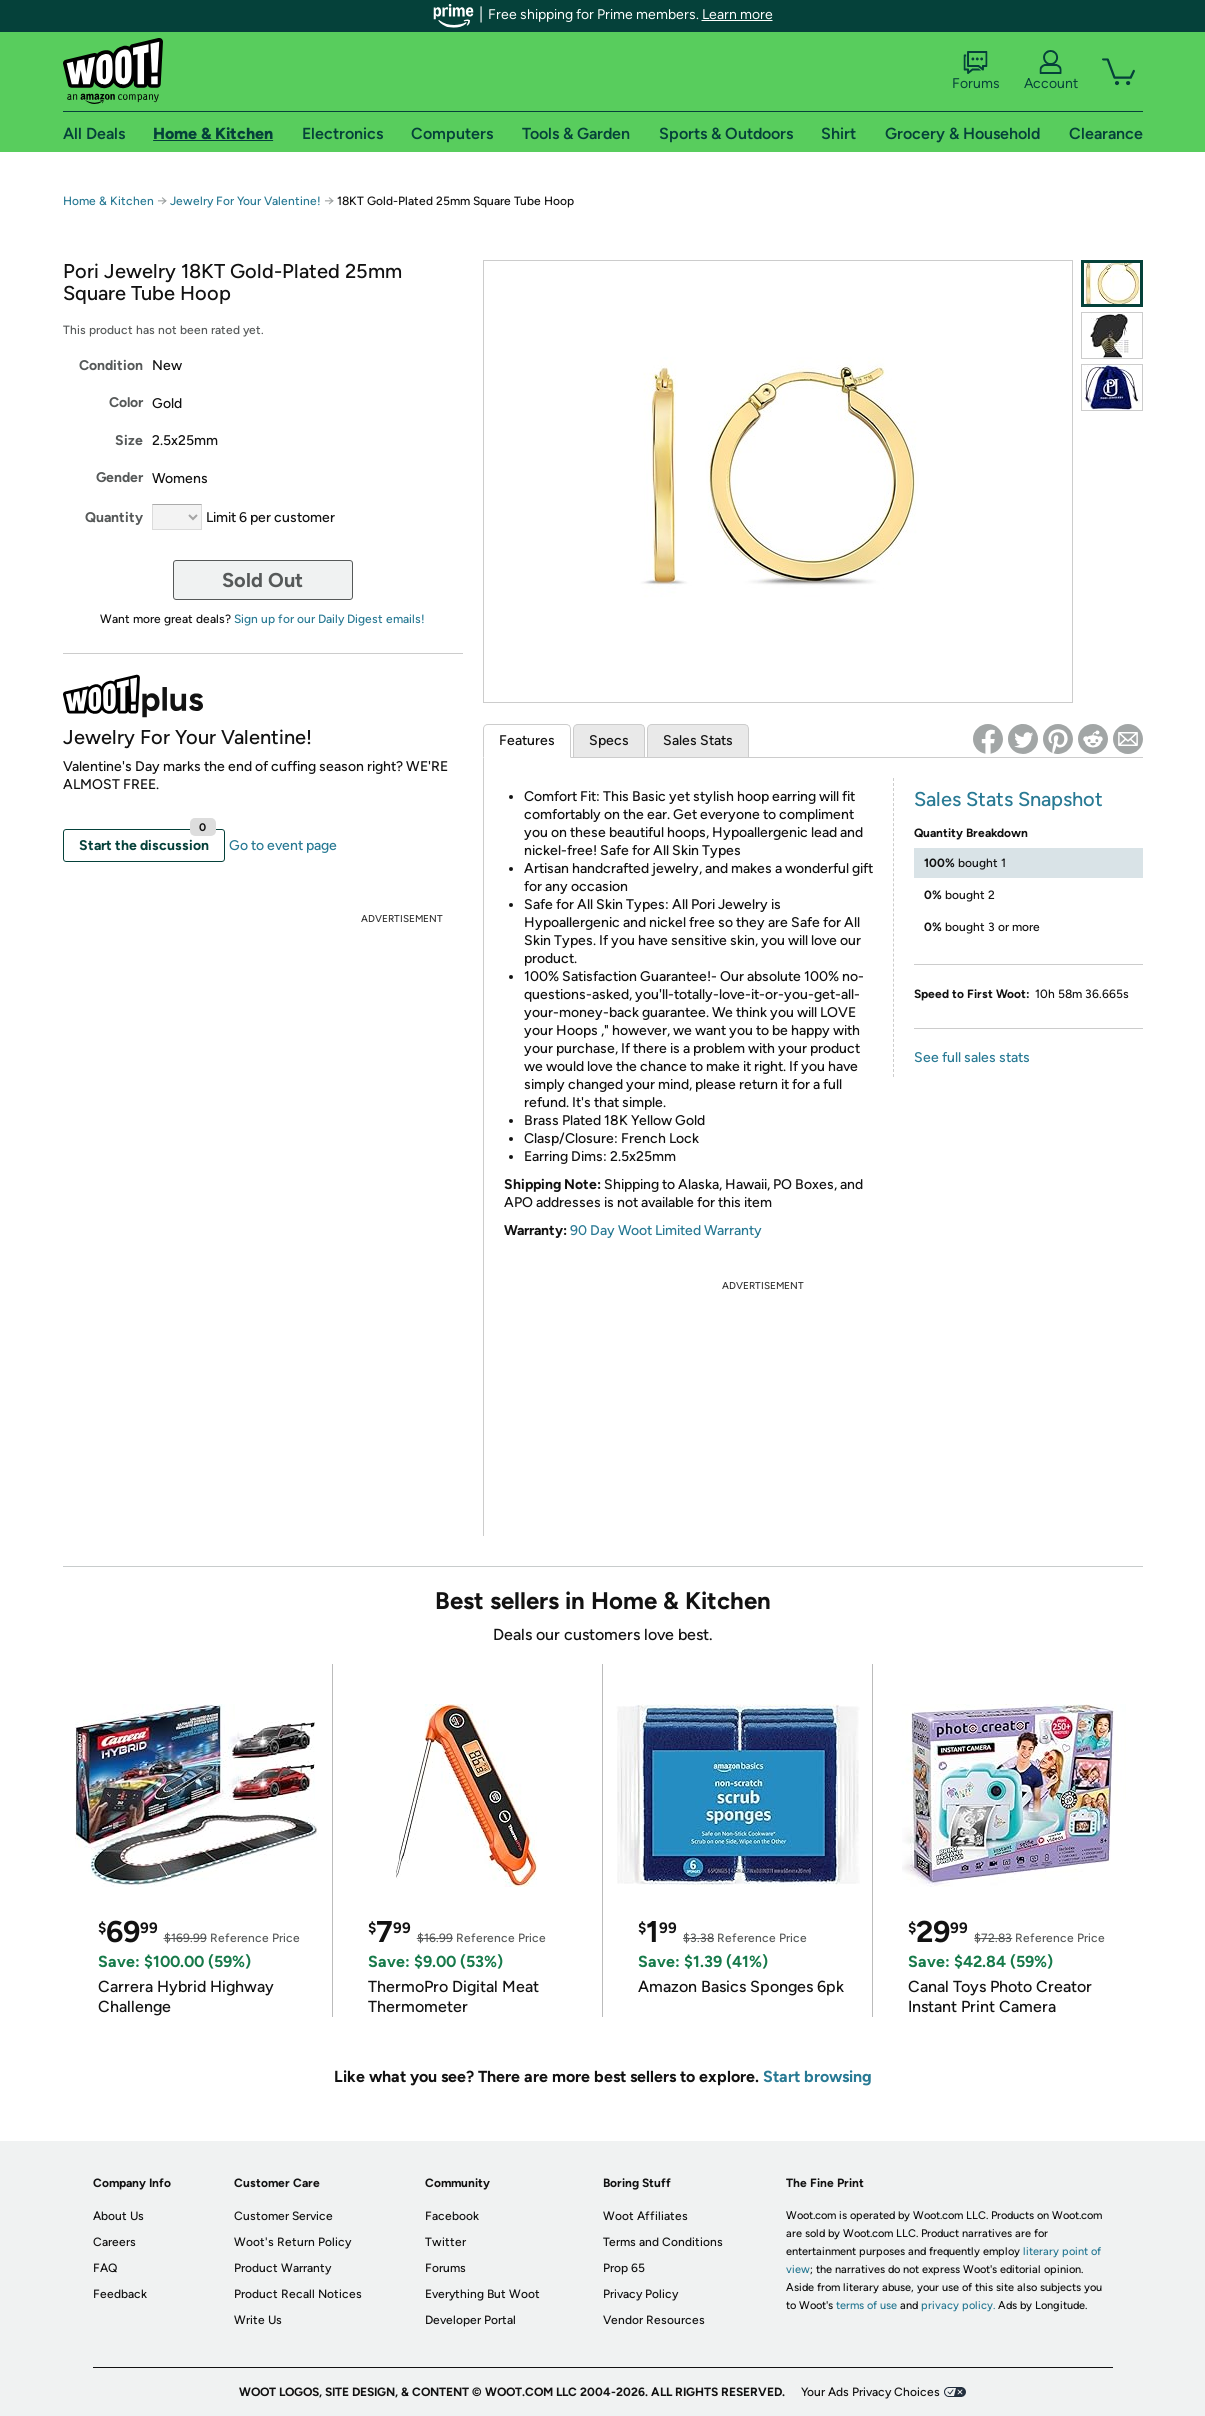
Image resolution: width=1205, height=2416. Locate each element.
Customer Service (283, 2216)
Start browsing (817, 2076)
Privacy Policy (640, 2294)
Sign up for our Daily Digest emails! (329, 619)
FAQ (105, 2268)
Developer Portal (470, 2320)
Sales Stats (698, 740)
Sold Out (262, 580)
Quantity (114, 517)
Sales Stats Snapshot (1008, 799)
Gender (119, 477)
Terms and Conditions (663, 2242)
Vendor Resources (654, 2320)
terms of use (866, 2305)
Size (129, 440)
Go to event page (283, 845)
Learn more (737, 14)
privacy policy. (958, 2305)
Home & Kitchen (108, 201)
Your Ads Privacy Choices (870, 2392)
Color (126, 402)
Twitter (445, 2242)
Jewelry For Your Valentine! (245, 201)
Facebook (452, 2216)
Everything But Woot (482, 2294)
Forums (976, 71)
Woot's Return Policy (292, 2242)
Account (1051, 71)
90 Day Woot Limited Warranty (666, 1230)
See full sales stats (972, 1057)
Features (527, 740)
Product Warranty (282, 2268)
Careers (114, 2242)
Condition (111, 365)
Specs (609, 740)
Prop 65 (624, 2268)
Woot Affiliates (645, 2216)
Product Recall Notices (298, 2294)
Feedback (120, 2294)
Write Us (258, 2320)
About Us (118, 2216)
